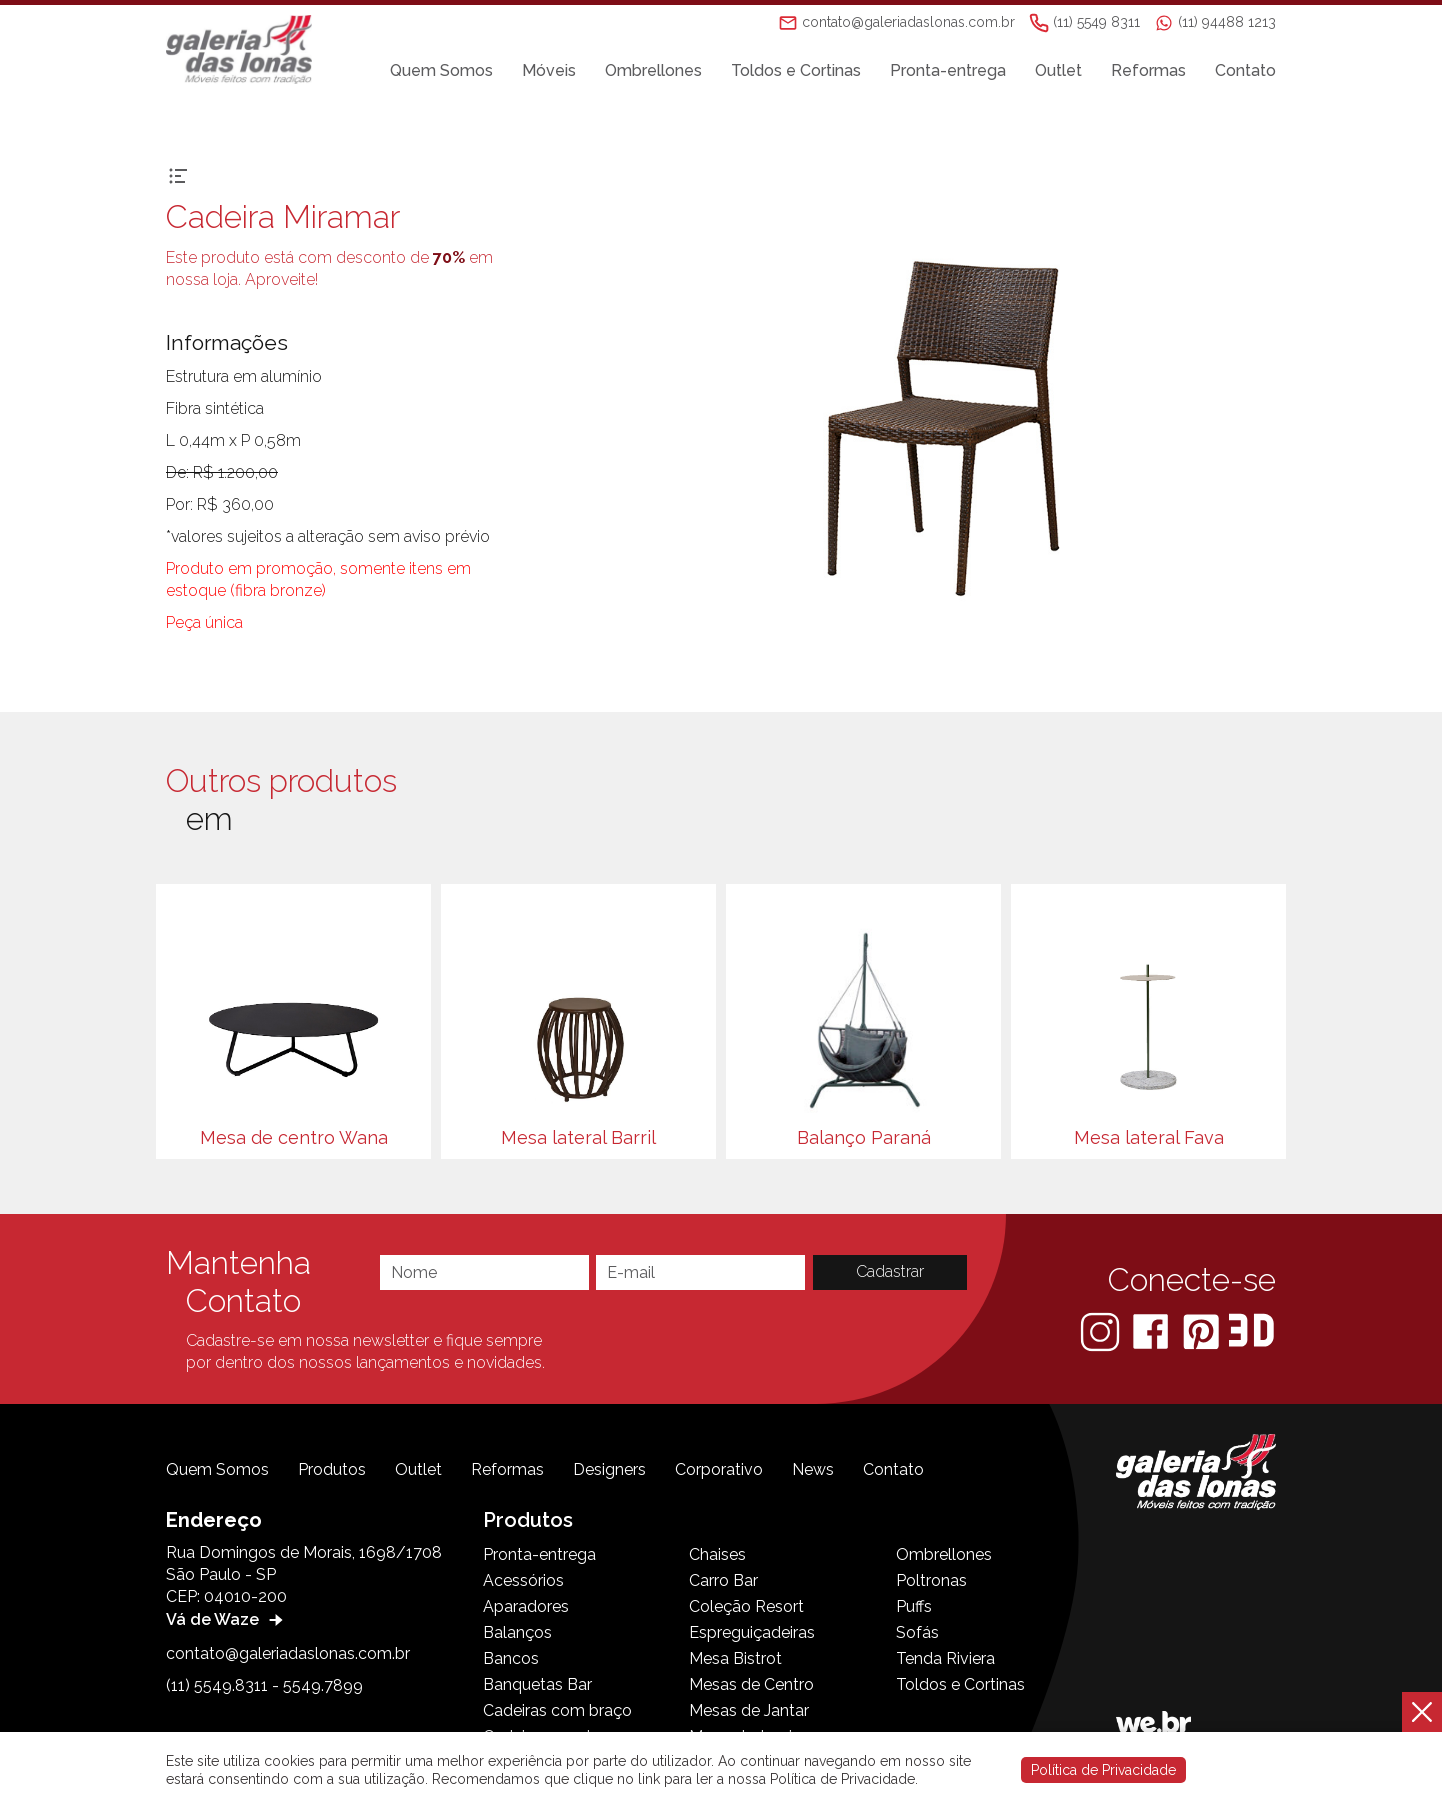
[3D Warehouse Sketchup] (1251, 1330)
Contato (1245, 71)
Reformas (1148, 71)
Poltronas (931, 1580)
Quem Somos (441, 71)
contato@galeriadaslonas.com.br (288, 1653)
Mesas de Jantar (749, 1710)
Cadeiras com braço (557, 1710)
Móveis (549, 71)
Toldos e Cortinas (796, 71)
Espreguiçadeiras (752, 1632)
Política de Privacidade (1103, 1770)
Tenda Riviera (945, 1658)
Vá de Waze (227, 1619)
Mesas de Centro (751, 1684)
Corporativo (719, 1469)
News (813, 1469)
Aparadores (526, 1606)
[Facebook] (1152, 1330)
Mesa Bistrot (735, 1658)
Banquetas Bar (537, 1684)
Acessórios (523, 1580)
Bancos (511, 1658)
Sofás (917, 1632)
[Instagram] (1102, 1330)
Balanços (517, 1632)
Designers (609, 1469)
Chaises (717, 1554)
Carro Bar (723, 1580)
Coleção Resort (746, 1606)
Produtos (332, 1469)
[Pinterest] (1203, 1330)
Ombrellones (653, 71)
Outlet (1058, 71)
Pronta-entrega (948, 71)
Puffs (914, 1606)
